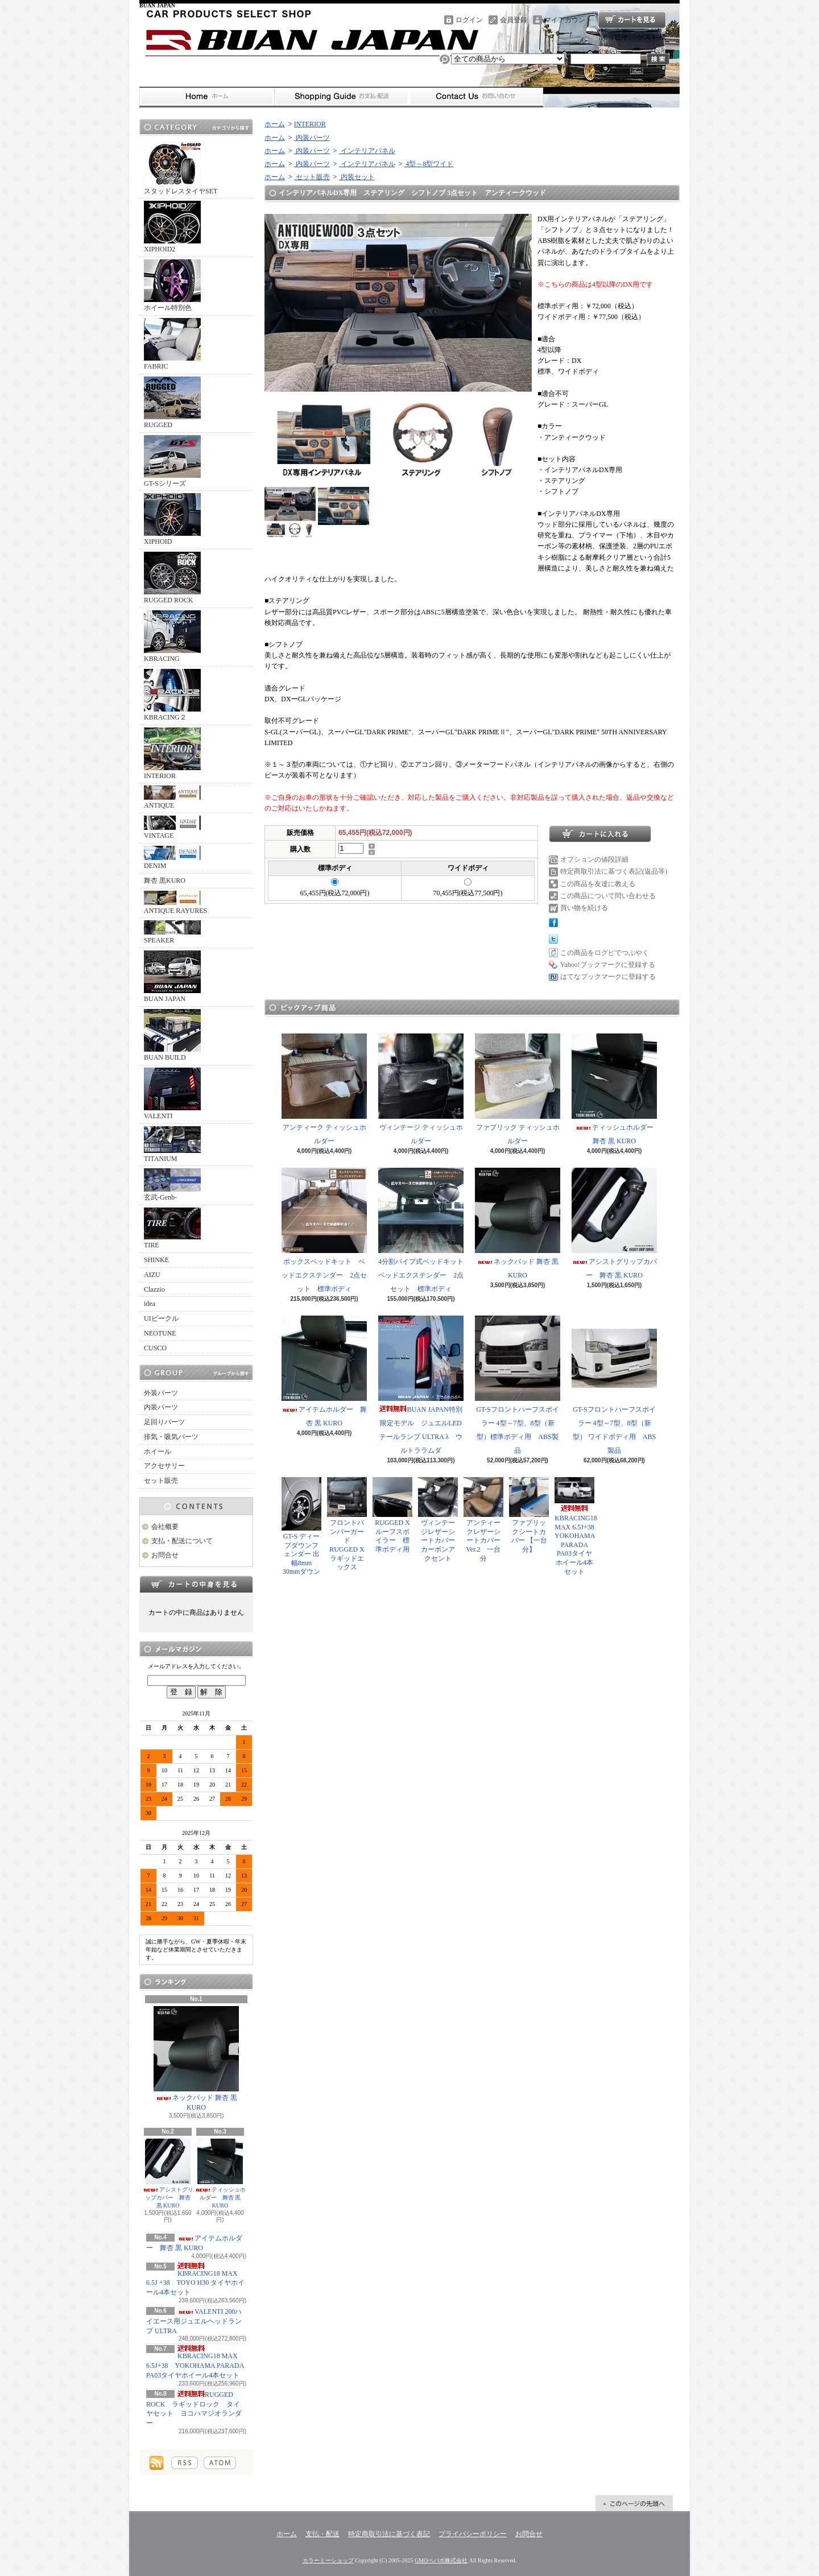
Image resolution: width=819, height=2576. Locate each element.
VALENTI (172, 1094)
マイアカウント (568, 20)
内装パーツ (161, 1407)
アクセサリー (164, 1466)
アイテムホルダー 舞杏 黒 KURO (324, 1371)
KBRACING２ (172, 695)
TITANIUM (172, 1144)
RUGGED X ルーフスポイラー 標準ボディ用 (392, 1515)
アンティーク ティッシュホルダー (324, 1089)
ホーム (206, 97)
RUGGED (172, 403)
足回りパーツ (164, 1422)
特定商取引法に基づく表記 (389, 2534)
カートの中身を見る (196, 1584)
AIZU (152, 1275)
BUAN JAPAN (172, 976)
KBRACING (172, 636)
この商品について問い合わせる (608, 896)
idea (149, 1304)
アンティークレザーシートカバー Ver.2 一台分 (483, 1519)
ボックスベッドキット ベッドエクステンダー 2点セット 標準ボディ (324, 1230)
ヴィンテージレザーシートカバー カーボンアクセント (440, 1519)
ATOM (220, 2463)
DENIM (172, 858)
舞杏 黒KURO (164, 880)
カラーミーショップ (328, 2560)
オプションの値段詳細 (594, 859)
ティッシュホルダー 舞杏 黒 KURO (220, 2174)
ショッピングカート (632, 19)
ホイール (157, 1452)
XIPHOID (172, 519)
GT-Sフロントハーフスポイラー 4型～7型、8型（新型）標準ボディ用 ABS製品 (517, 1385)
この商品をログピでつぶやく (604, 953)
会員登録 (513, 20)
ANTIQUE (172, 797)
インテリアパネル (367, 151)
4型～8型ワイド (428, 164)
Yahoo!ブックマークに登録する (607, 965)
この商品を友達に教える (597, 884)
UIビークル (161, 1318)
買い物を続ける (584, 908)
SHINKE (156, 1260)
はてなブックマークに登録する (608, 977)
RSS (184, 2463)
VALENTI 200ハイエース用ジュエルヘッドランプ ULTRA (194, 2321)
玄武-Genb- (172, 1184)
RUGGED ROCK (172, 578)
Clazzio (154, 1289)
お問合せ (476, 97)
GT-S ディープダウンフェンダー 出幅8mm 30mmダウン (301, 1526)
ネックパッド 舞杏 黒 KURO (196, 2058)
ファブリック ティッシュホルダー (517, 1089)
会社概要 (165, 1527)
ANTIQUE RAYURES (175, 903)
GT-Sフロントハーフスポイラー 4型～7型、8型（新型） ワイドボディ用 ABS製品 (614, 1385)
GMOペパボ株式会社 (441, 2560)
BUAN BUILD (172, 1035)
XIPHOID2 (172, 227)
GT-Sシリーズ (172, 461)
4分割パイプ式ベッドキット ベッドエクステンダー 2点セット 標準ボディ (424, 1230)
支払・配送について (341, 97)
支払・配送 (322, 2534)
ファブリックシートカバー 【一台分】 (529, 1515)
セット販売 (161, 1481)
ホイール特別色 (172, 285)
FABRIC (172, 344)
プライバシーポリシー (473, 2534)
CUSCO (155, 1348)
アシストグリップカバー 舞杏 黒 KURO (167, 2174)
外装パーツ (161, 1393)
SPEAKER (172, 932)
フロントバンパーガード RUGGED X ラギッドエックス (349, 1524)
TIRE (172, 1228)
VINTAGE (172, 828)
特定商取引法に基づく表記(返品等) (613, 871)
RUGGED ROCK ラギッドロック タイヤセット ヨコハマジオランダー (194, 2409)
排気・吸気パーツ (171, 1437)
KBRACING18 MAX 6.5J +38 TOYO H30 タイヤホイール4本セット (195, 2280)
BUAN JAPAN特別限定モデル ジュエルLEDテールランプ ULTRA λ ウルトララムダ (421, 1385)
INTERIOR (172, 753)
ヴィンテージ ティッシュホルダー (421, 1089)
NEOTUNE (160, 1333)
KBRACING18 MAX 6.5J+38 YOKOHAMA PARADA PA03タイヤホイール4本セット (195, 2362)
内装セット (357, 177)
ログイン (469, 20)
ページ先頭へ (634, 2503)
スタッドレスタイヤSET (180, 169)
